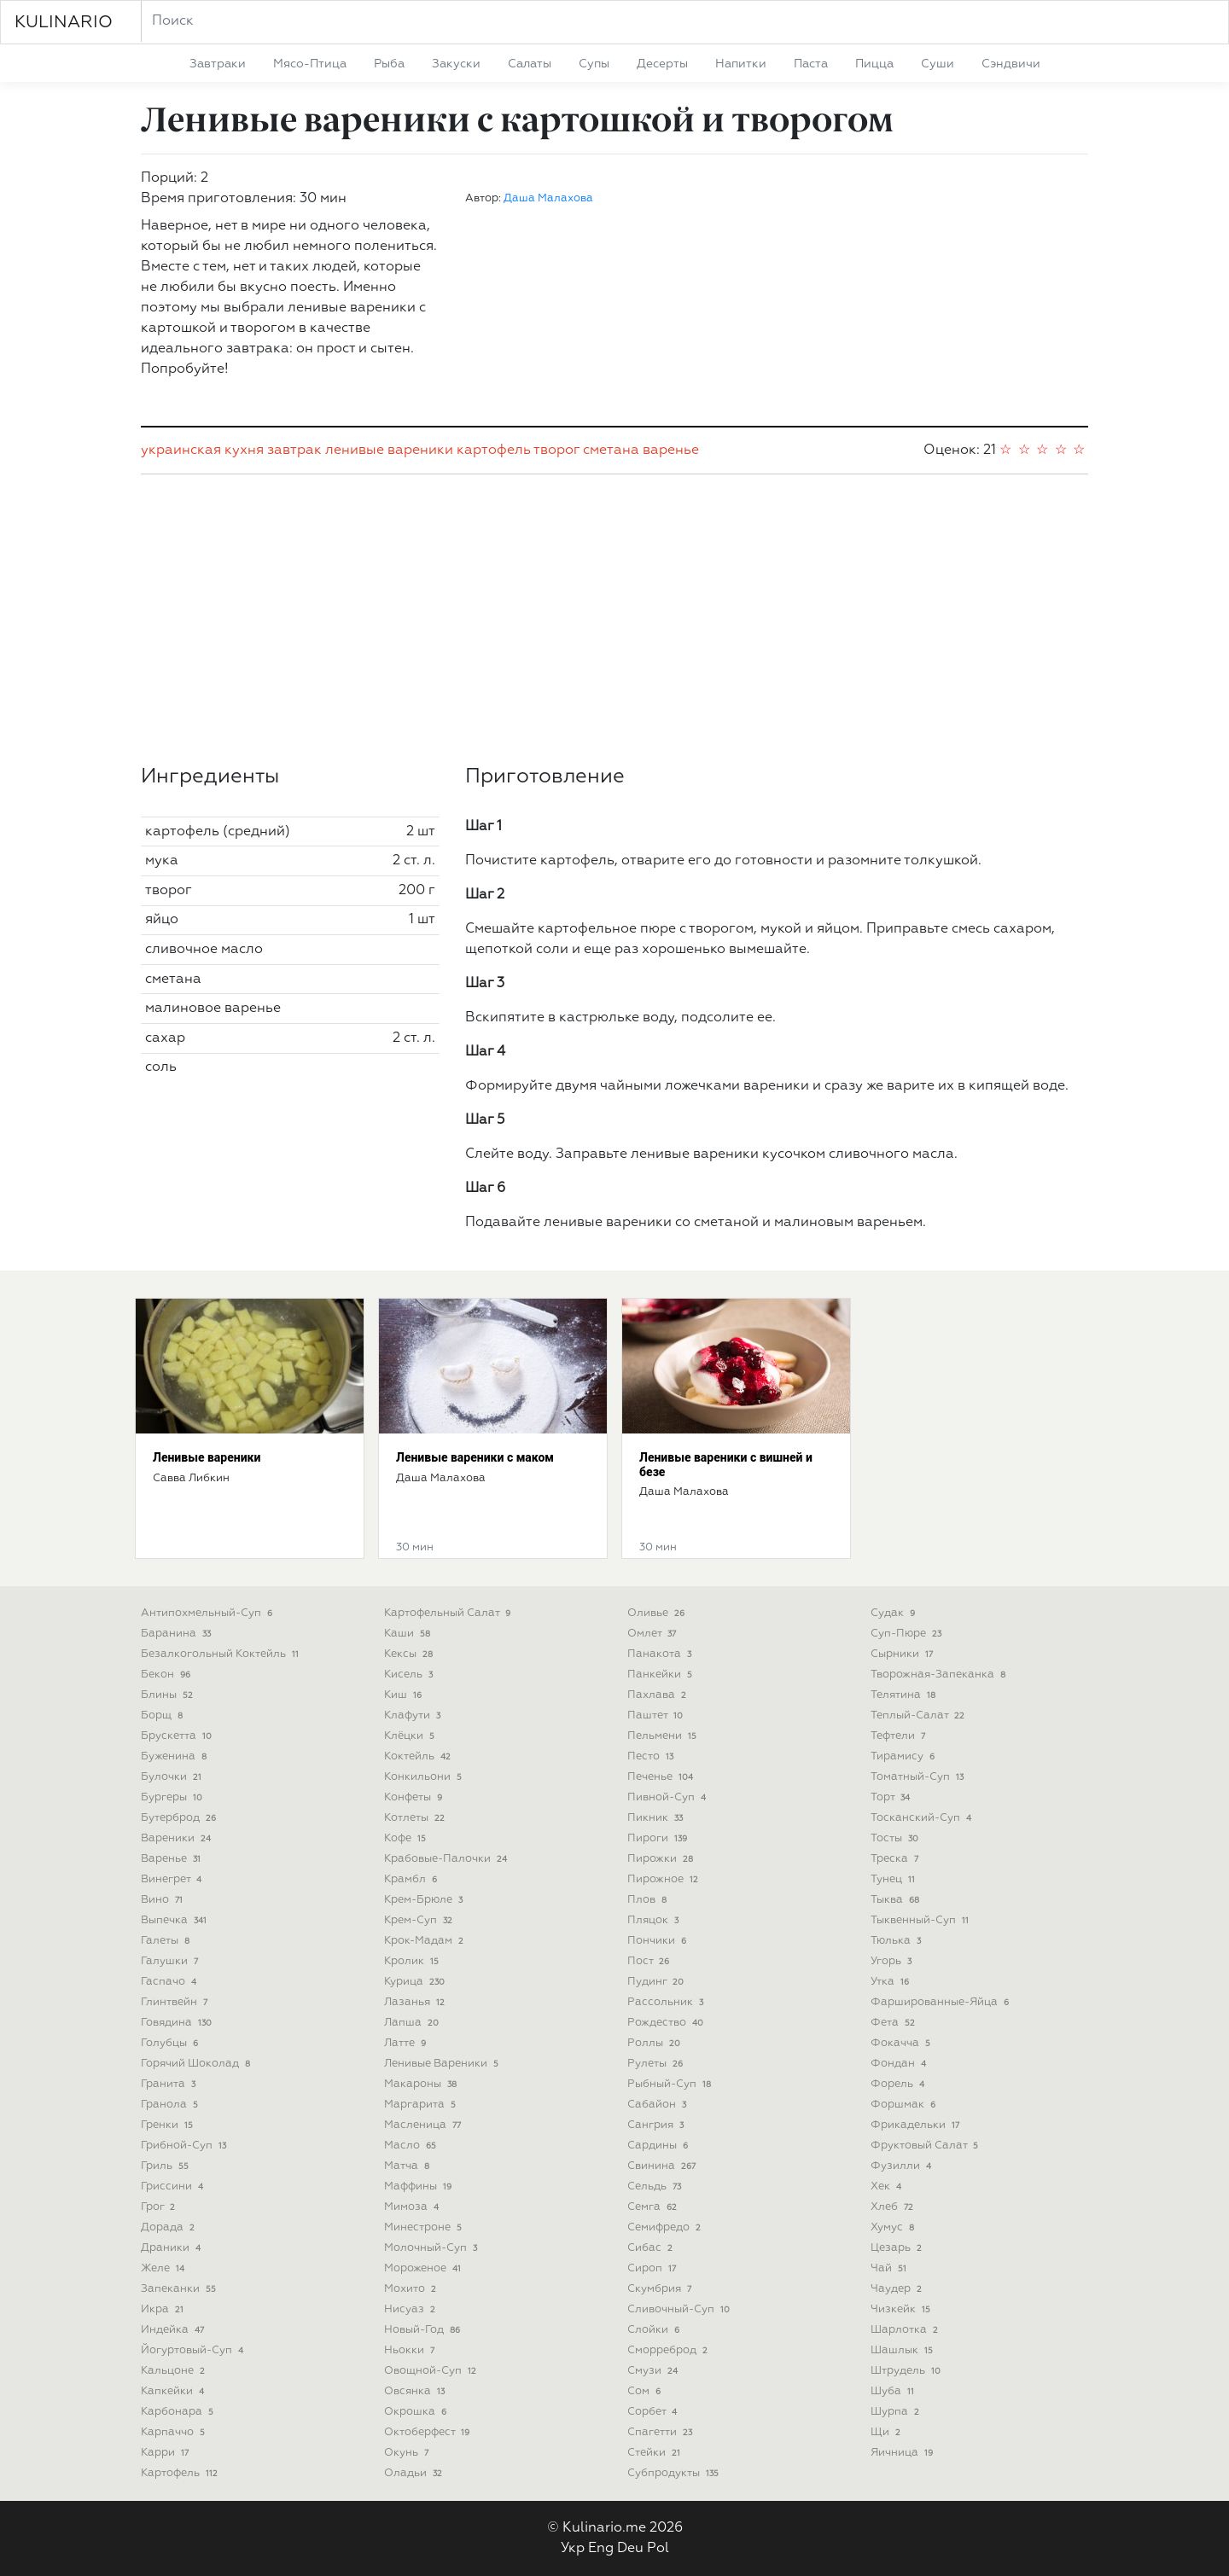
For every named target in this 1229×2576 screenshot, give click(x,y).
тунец (894, 1879)
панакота (661, 1654)
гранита (170, 2084)
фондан (900, 2063)
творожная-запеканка (940, 1674)
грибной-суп (185, 2145)
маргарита (421, 2104)
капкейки (174, 2391)
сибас (651, 2247)
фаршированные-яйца (941, 2002)
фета (894, 2022)
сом (645, 2391)
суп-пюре (908, 1633)
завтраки (217, 64)
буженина (175, 1756)
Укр (573, 2549)
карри (166, 2452)
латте (406, 2043)
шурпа (897, 2411)
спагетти (661, 2432)
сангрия (657, 2125)
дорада (169, 2227)
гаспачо (170, 1981)
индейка (174, 2329)
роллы (655, 2043)
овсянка (416, 2391)
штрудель (907, 2370)
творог (556, 450)
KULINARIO (64, 22)
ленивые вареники (389, 450)
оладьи (415, 2473)
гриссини (174, 2186)
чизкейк (902, 2309)
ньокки (411, 2350)
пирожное (664, 1879)
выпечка (175, 1920)
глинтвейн (176, 2002)
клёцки (411, 1736)
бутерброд (180, 1817)
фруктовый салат (926, 2145)
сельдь (655, 2186)
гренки (168, 2125)
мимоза (413, 2207)
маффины (419, 2186)
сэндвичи (1010, 64)
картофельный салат (449, 1613)
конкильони (424, 1776)
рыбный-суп (670, 2084)
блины (168, 1695)
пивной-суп (668, 1797)
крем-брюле (425, 1899)
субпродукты (674, 2473)
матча (408, 2166)
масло (412, 2145)
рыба (389, 64)
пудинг (657, 1981)
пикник (656, 1817)
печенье (661, 1776)
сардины (659, 2145)
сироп (653, 2268)
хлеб (894, 2207)
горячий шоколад (197, 2063)
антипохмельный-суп (208, 1613)
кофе (406, 1838)
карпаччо (174, 2432)
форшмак (905, 2104)
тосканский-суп (923, 1817)
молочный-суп (432, 2247)
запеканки (180, 2288)
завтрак (294, 450)
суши (937, 64)
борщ (163, 1715)
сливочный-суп (680, 2309)
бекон (167, 1674)
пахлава (658, 1695)
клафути (414, 1715)
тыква (897, 1899)
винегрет (173, 1879)
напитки (740, 64)
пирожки (661, 1858)
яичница (903, 2452)
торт (892, 1797)
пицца (874, 64)
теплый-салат (919, 1715)
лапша (413, 2022)
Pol (658, 2549)
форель (899, 2084)
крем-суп (420, 1920)
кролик (413, 1961)
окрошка (417, 2411)
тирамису (904, 1756)
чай (890, 2268)
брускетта (178, 1736)
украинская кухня (202, 450)
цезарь (898, 2247)
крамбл (412, 1879)
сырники (903, 1654)
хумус (894, 2227)
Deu (630, 2549)
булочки (173, 1776)
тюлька (897, 1940)
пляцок (654, 1920)
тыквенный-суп (921, 1920)
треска (896, 1858)
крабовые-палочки (447, 1858)
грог (159, 2207)
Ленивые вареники (206, 1457)
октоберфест (428, 2432)
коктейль (419, 1756)
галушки (171, 1961)
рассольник (667, 2002)
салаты (529, 64)
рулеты (656, 2063)
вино (163, 1899)
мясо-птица (310, 64)
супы (594, 64)
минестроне (424, 2227)
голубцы (171, 2043)
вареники (177, 1838)
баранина (177, 1633)
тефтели (900, 1736)
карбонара (179, 2411)
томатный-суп (919, 1776)
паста (811, 64)
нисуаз (411, 2309)
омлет (653, 1633)
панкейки (661, 1674)
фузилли (903, 2166)
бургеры (173, 1797)
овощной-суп (432, 2370)
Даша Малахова (548, 198)
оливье (657, 1613)
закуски (456, 64)
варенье (671, 450)
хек (888, 2186)
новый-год (423, 2329)
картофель (494, 450)
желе (164, 2268)
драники (172, 2247)
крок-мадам (425, 1940)
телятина (905, 1695)
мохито (412, 2288)
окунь (408, 2452)
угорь (893, 1961)
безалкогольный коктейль (221, 1654)
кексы (410, 1654)
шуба (894, 2391)
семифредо (665, 2227)
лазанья (416, 2002)
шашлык (903, 2350)
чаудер (898, 2288)
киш (404, 1695)
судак (894, 1613)
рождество (667, 2022)
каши (409, 1633)
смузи (654, 2370)
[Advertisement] (614, 619)
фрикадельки (917, 2125)
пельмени (663, 1736)
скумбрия (661, 2288)
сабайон (658, 2104)
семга (653, 2207)
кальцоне (174, 2370)
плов (648, 1899)
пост (650, 1961)
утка (891, 1981)
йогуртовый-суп (194, 2350)
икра (164, 2309)
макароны (422, 2084)
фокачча (902, 2043)
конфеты (415, 1797)
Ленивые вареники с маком (475, 1457)
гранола (171, 2104)
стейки (655, 2452)
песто (652, 1756)
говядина (178, 2022)
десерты (662, 64)
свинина (663, 2166)
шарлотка (906, 2329)
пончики (658, 1940)
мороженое (424, 2268)
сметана (611, 450)
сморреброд (669, 2350)
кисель (410, 1674)
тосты (896, 1838)
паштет (656, 1715)
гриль (166, 2166)
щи (887, 2432)
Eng (601, 2549)
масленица (424, 2125)
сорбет (653, 2411)
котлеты (416, 1817)
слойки (655, 2329)
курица (416, 1981)
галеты (167, 1940)
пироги (658, 1838)
